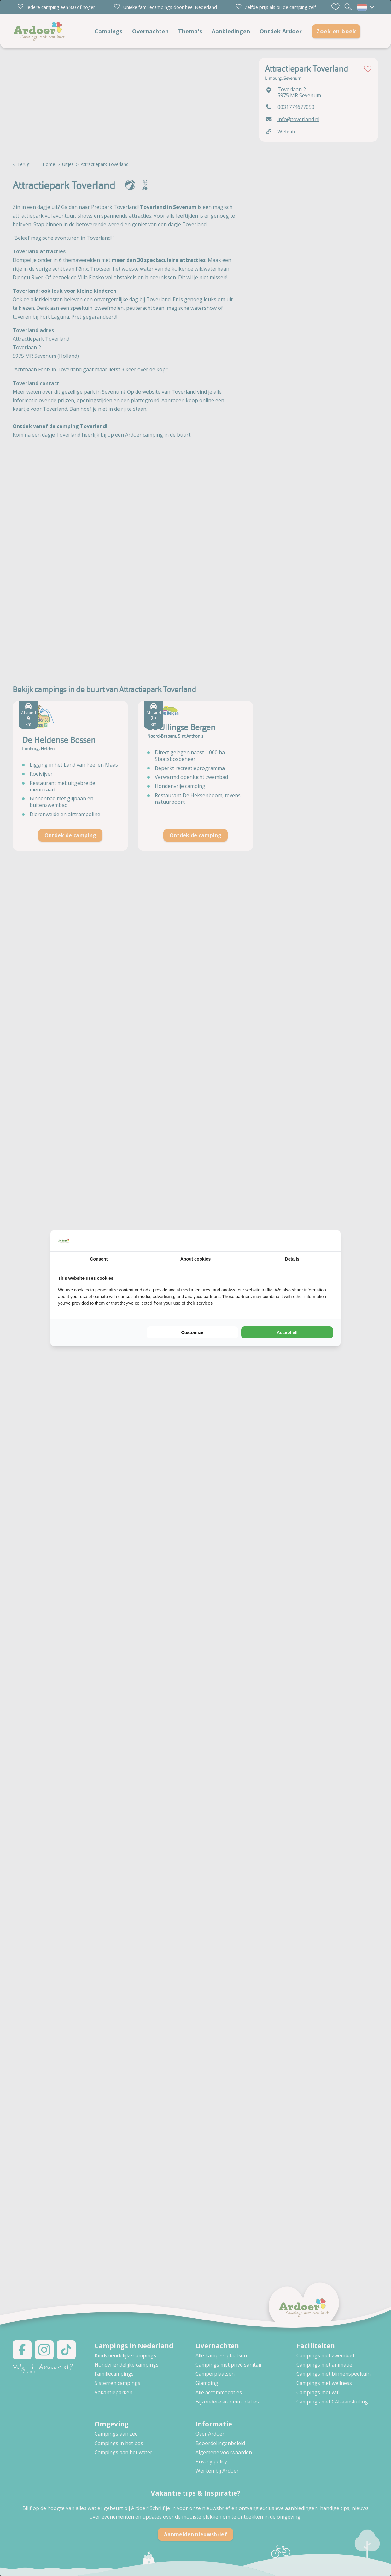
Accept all (287, 1332)
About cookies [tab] (195, 1259)
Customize (192, 1332)
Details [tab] (292, 1259)
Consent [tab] (99, 1259)
